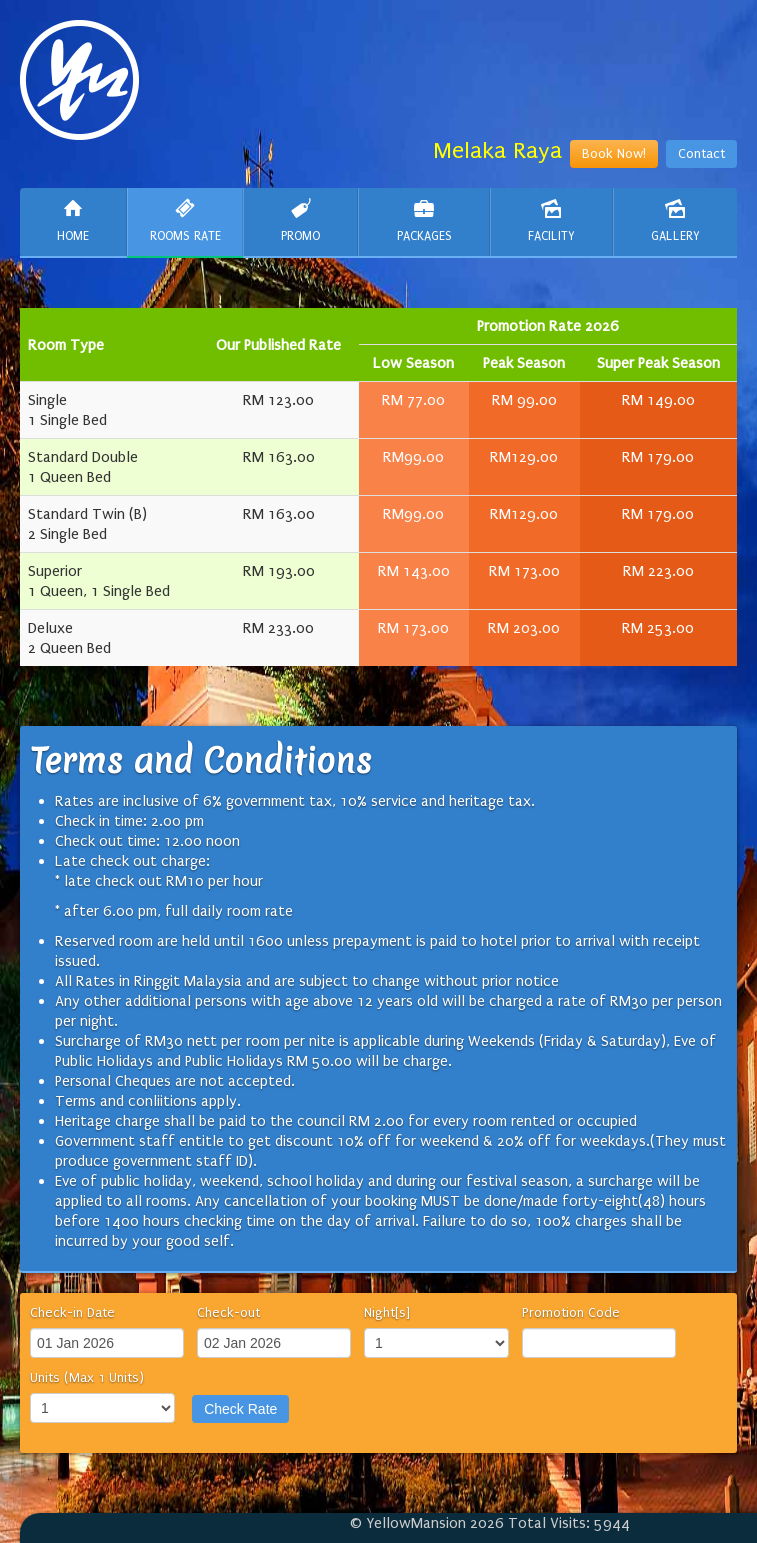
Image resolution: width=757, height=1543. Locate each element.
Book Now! (614, 153)
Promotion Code (571, 1312)
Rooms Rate (185, 220)
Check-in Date (72, 1312)
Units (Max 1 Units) (87, 1377)
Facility (551, 220)
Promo (300, 220)
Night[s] (387, 1312)
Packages (423, 220)
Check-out (228, 1312)
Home (73, 220)
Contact (701, 153)
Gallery (675, 220)
